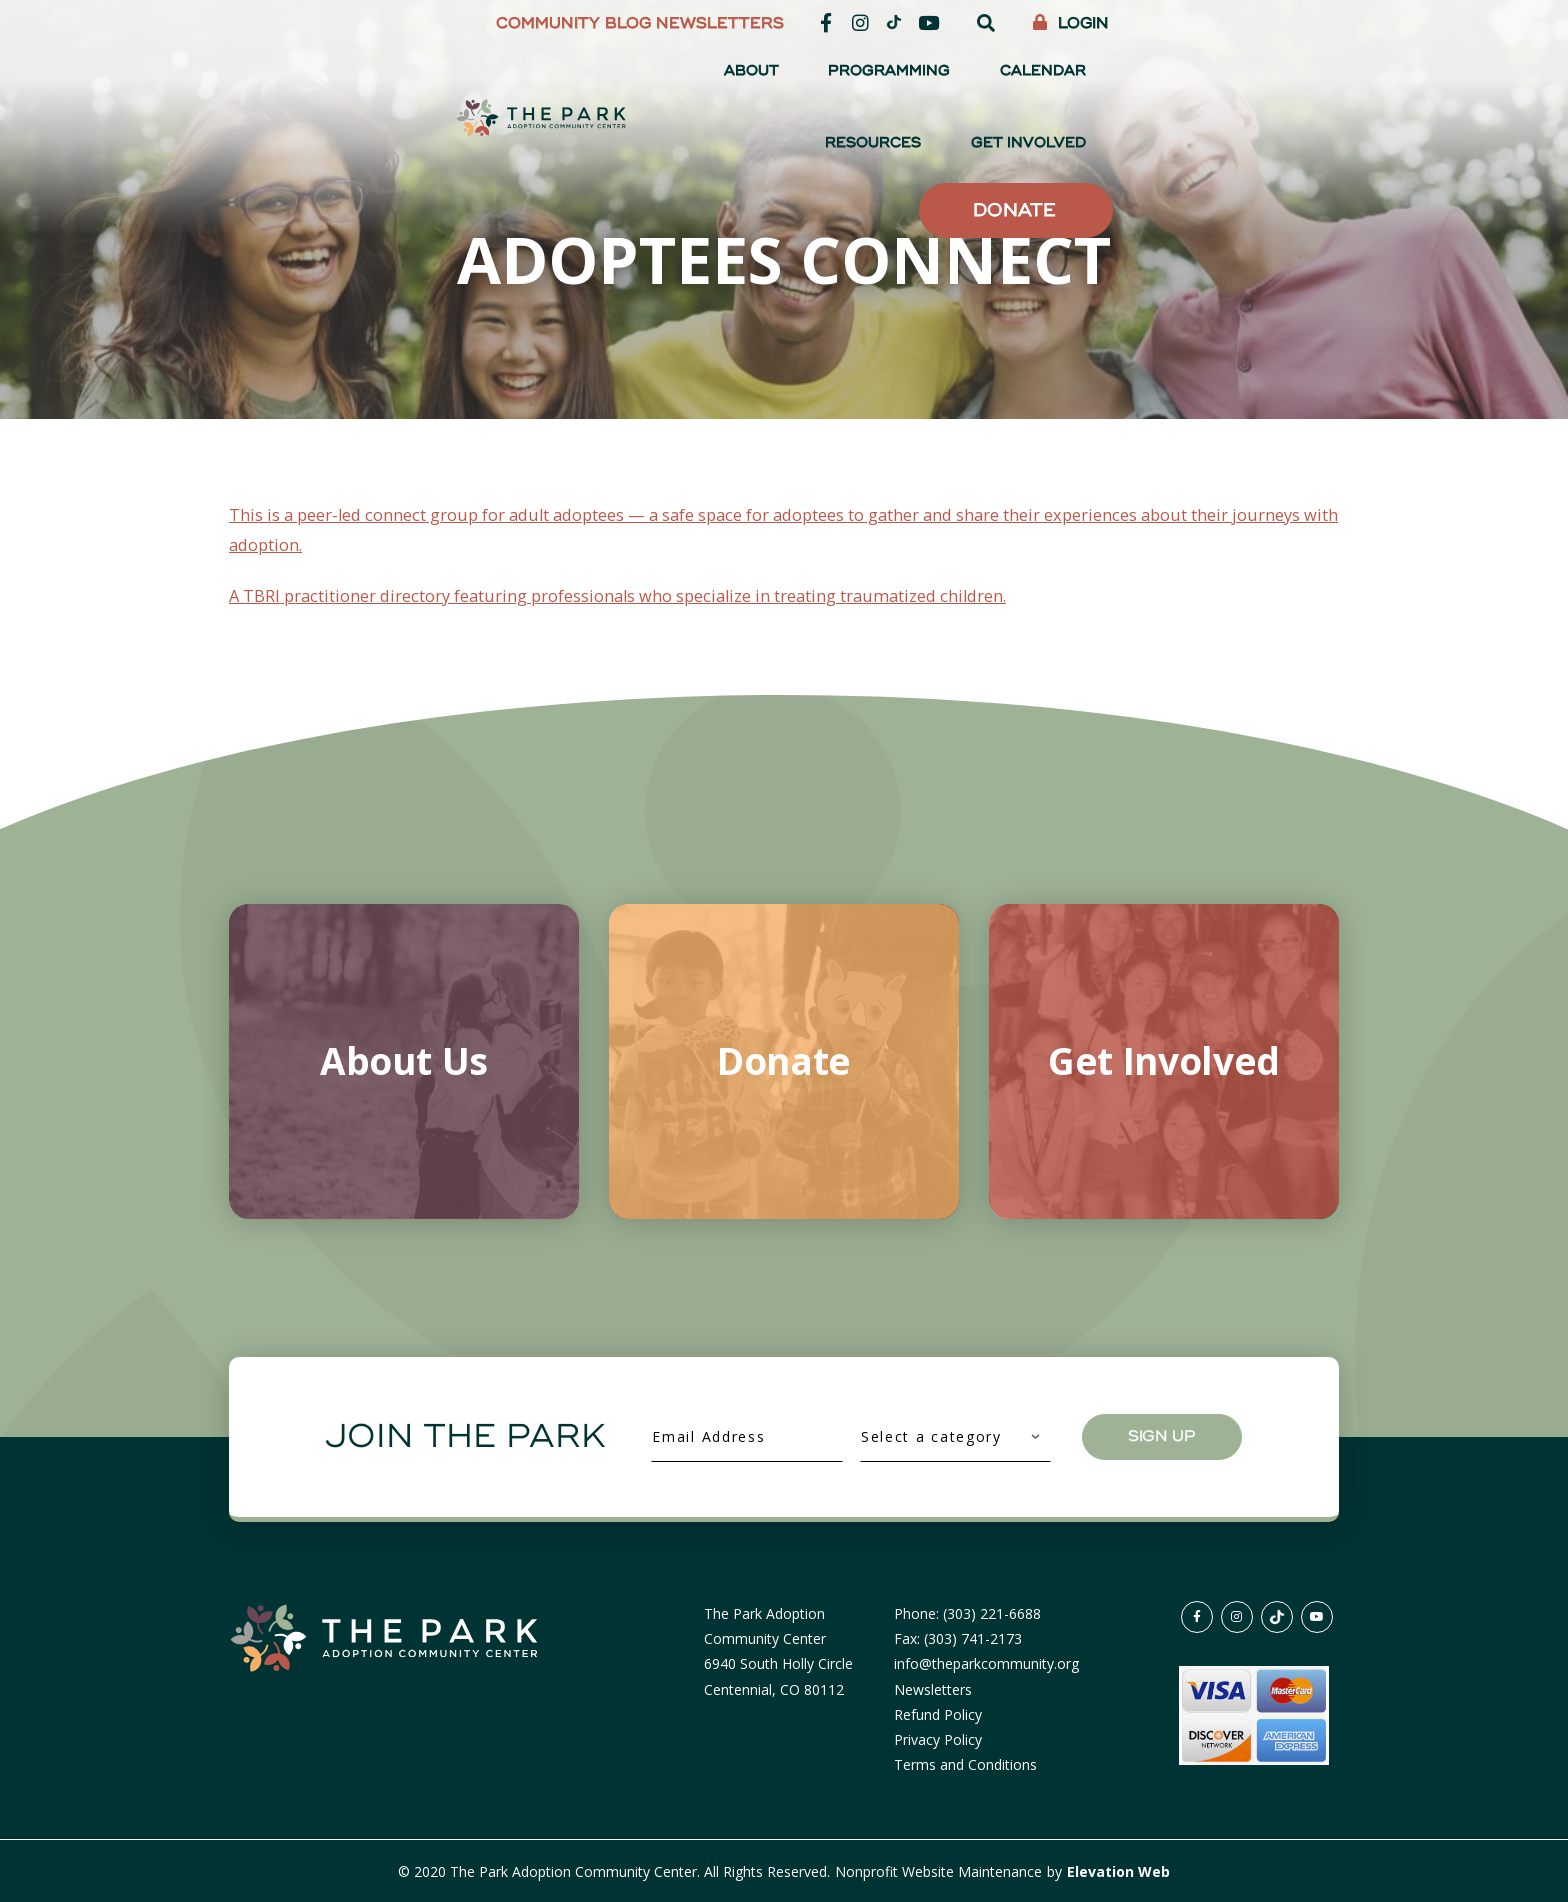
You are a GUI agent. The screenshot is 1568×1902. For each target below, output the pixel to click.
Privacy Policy (938, 1738)
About (802, 79)
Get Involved (1271, 79)
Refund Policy (938, 1713)
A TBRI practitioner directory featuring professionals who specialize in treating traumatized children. (667, 594)
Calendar (1035, 79)
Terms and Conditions (965, 1763)
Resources (1146, 79)
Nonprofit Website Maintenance (940, 1870)
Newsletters (946, 23)
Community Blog (799, 23)
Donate (1242, 153)
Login (1297, 23)
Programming (911, 79)
